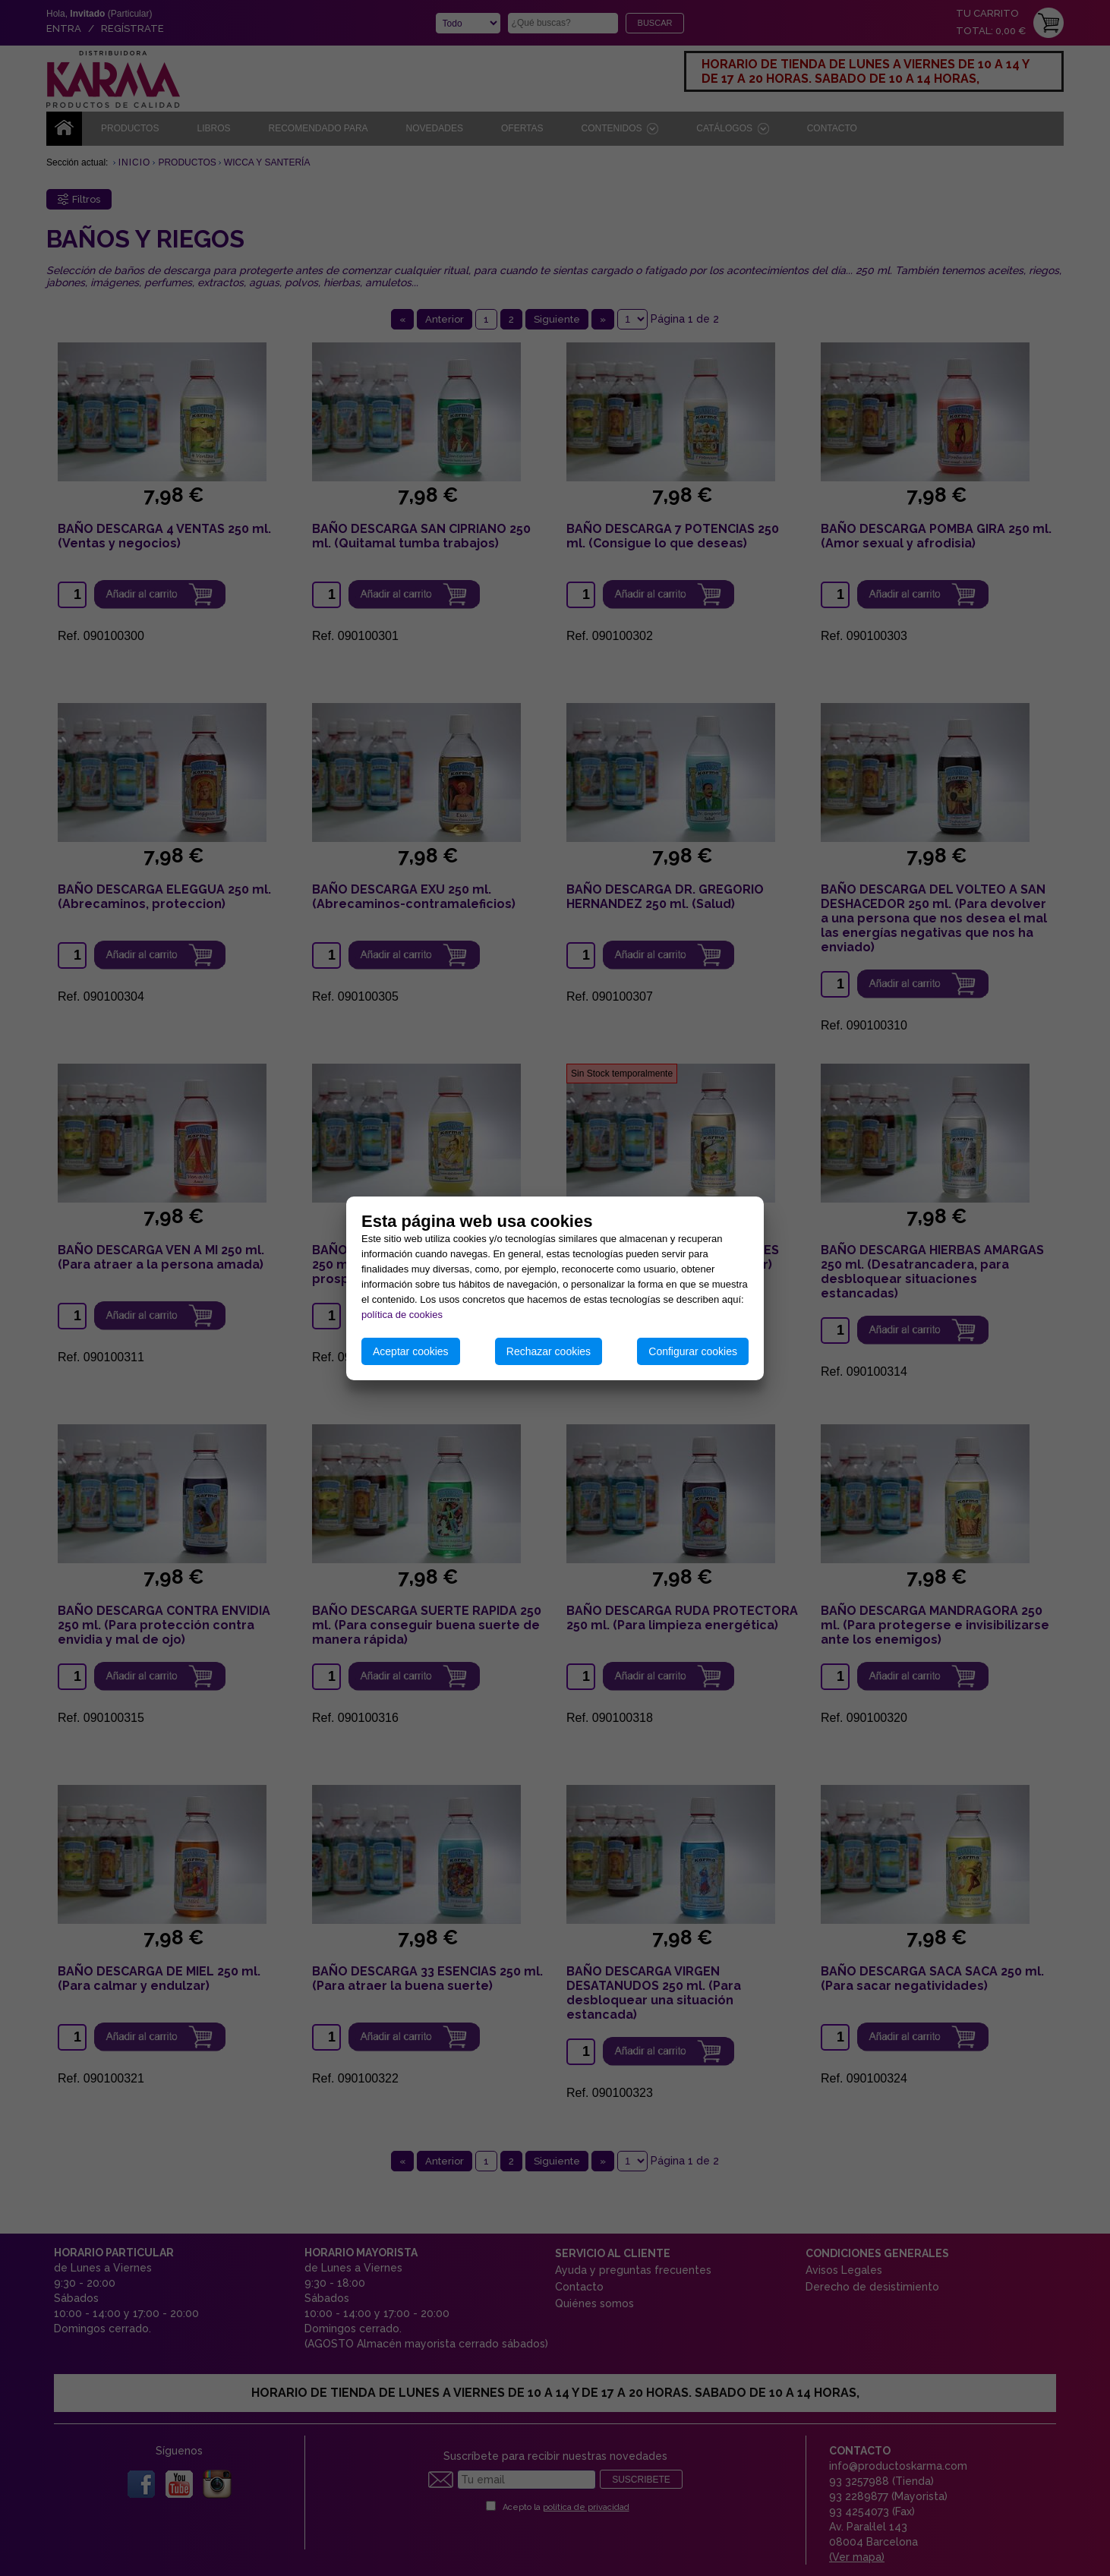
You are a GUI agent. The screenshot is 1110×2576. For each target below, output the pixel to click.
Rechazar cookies (548, 1351)
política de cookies (402, 1314)
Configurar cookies (692, 1351)
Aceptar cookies (411, 1351)
